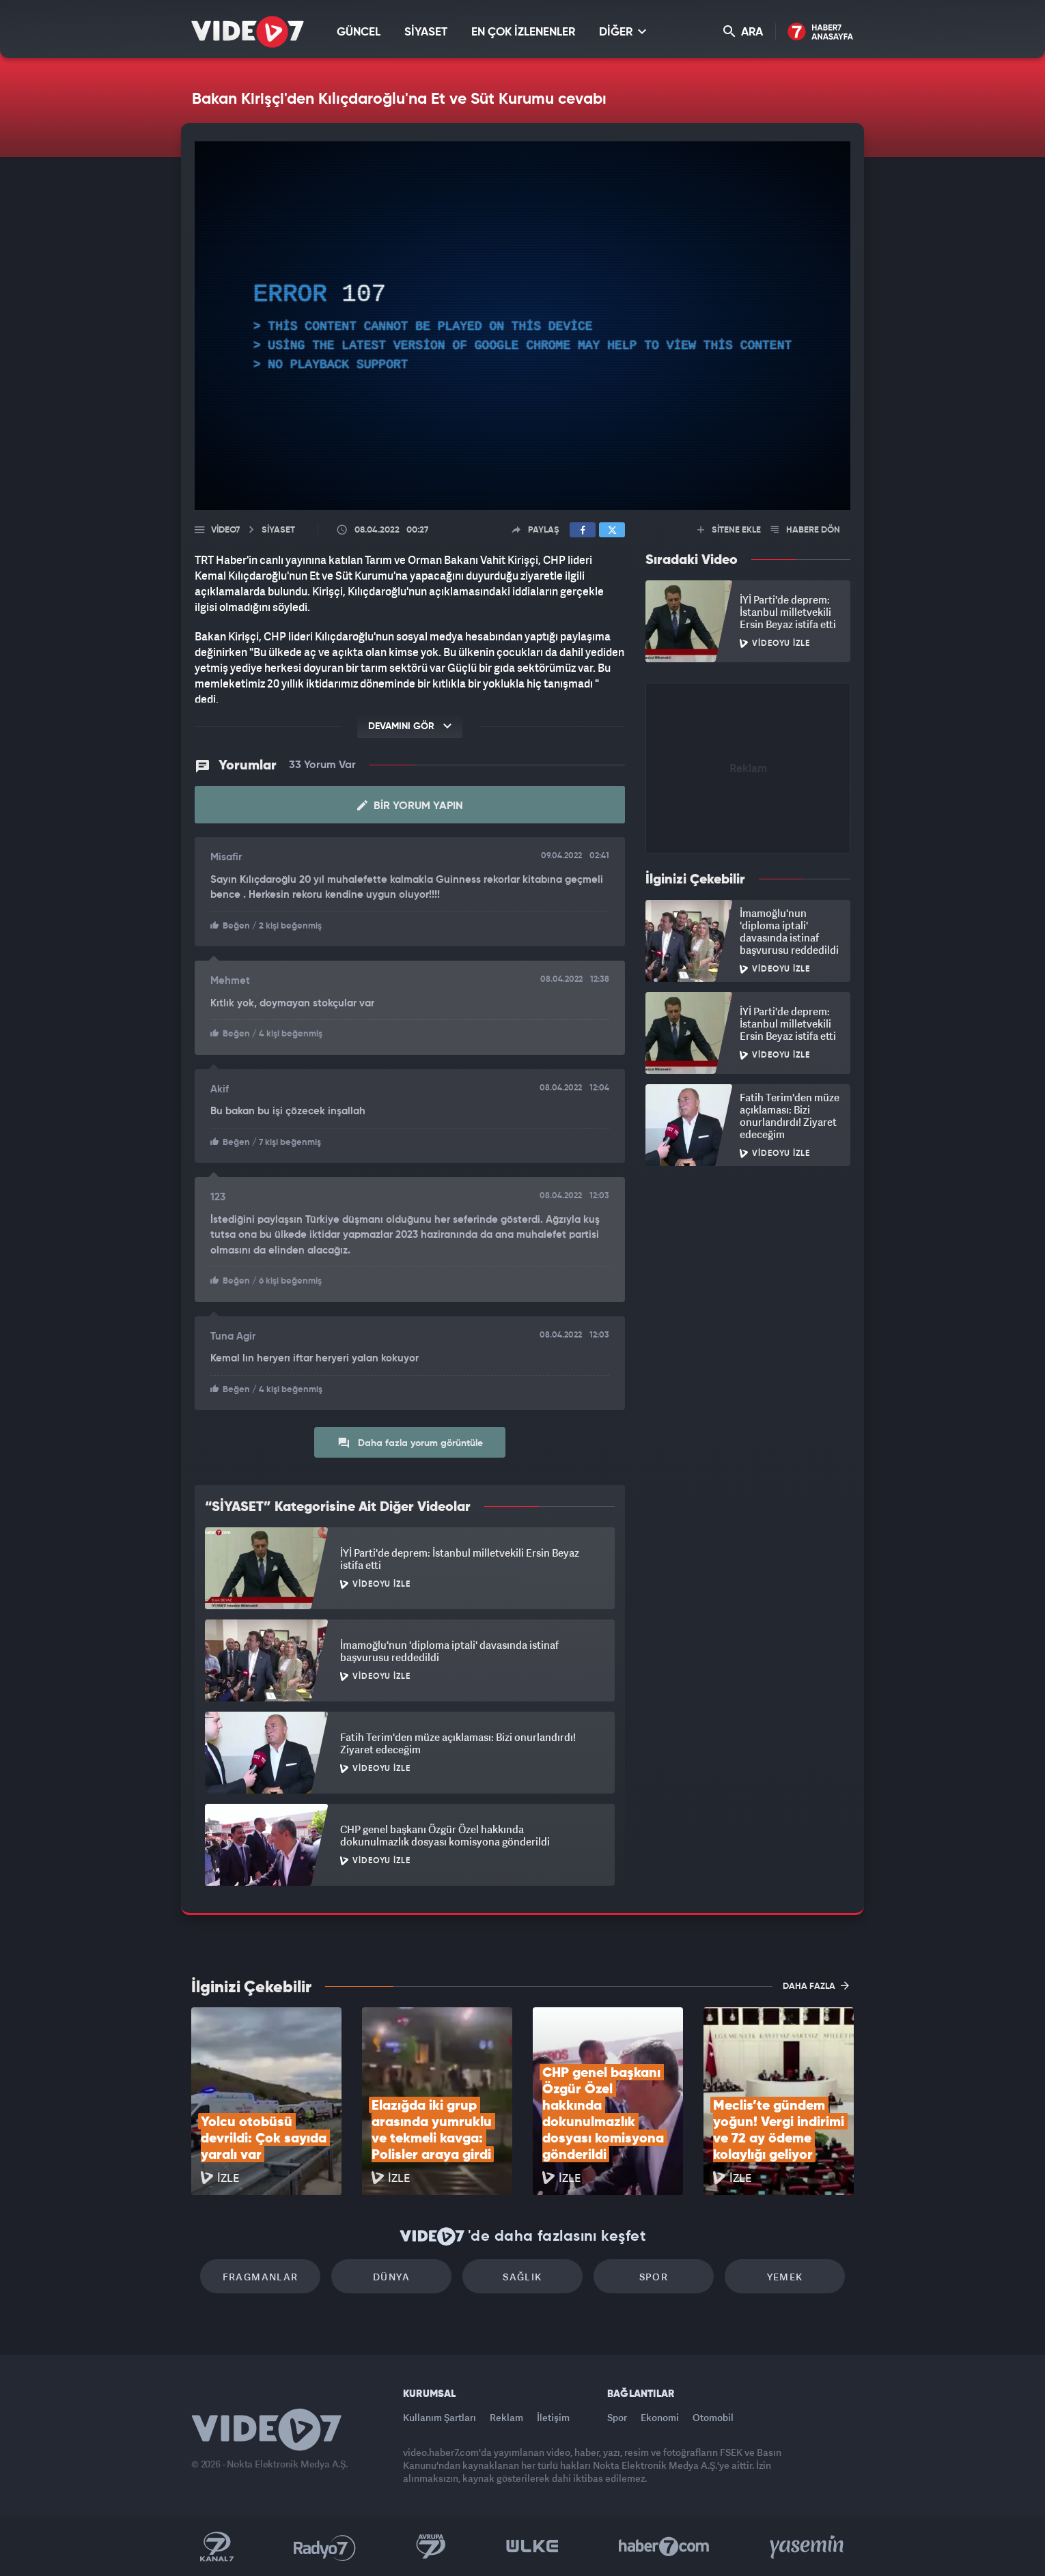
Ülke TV (532, 2547)
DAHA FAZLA (816, 1985)
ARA (743, 32)
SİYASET (425, 32)
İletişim (553, 2417)
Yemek (785, 2276)
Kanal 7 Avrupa (431, 2547)
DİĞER (622, 32)
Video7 (225, 530)
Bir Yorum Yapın (410, 805)
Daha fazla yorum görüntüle (410, 1442)
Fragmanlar (260, 2276)
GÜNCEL (358, 32)
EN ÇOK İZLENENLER (523, 32)
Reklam (506, 2417)
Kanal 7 (216, 2547)
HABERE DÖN (805, 530)
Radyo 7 (325, 2547)
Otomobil (713, 2417)
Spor (654, 2276)
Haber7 (664, 2547)
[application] (522, 325)
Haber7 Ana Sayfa (821, 32)
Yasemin (808, 2547)
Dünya (391, 2276)
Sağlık (522, 2276)
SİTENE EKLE (729, 530)
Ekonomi (660, 2417)
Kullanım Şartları (439, 2417)
